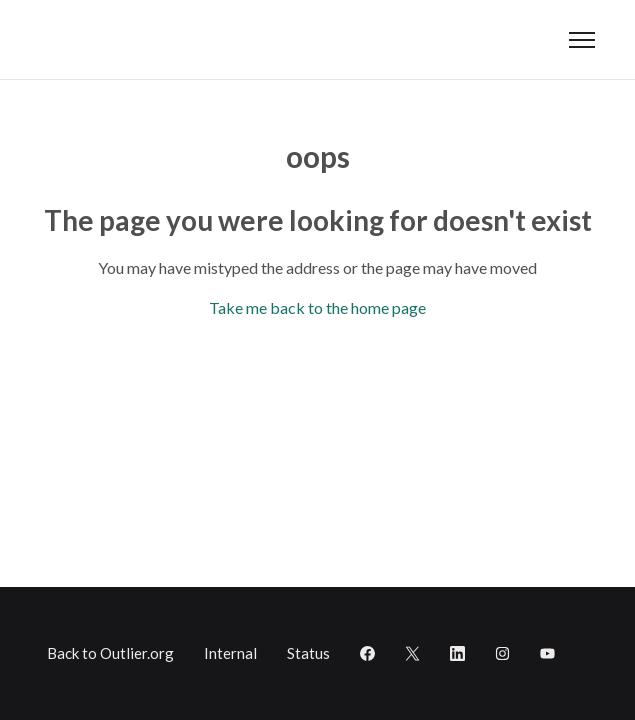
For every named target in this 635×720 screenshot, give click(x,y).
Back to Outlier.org (110, 653)
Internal (230, 653)
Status (308, 653)
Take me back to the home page (317, 307)
